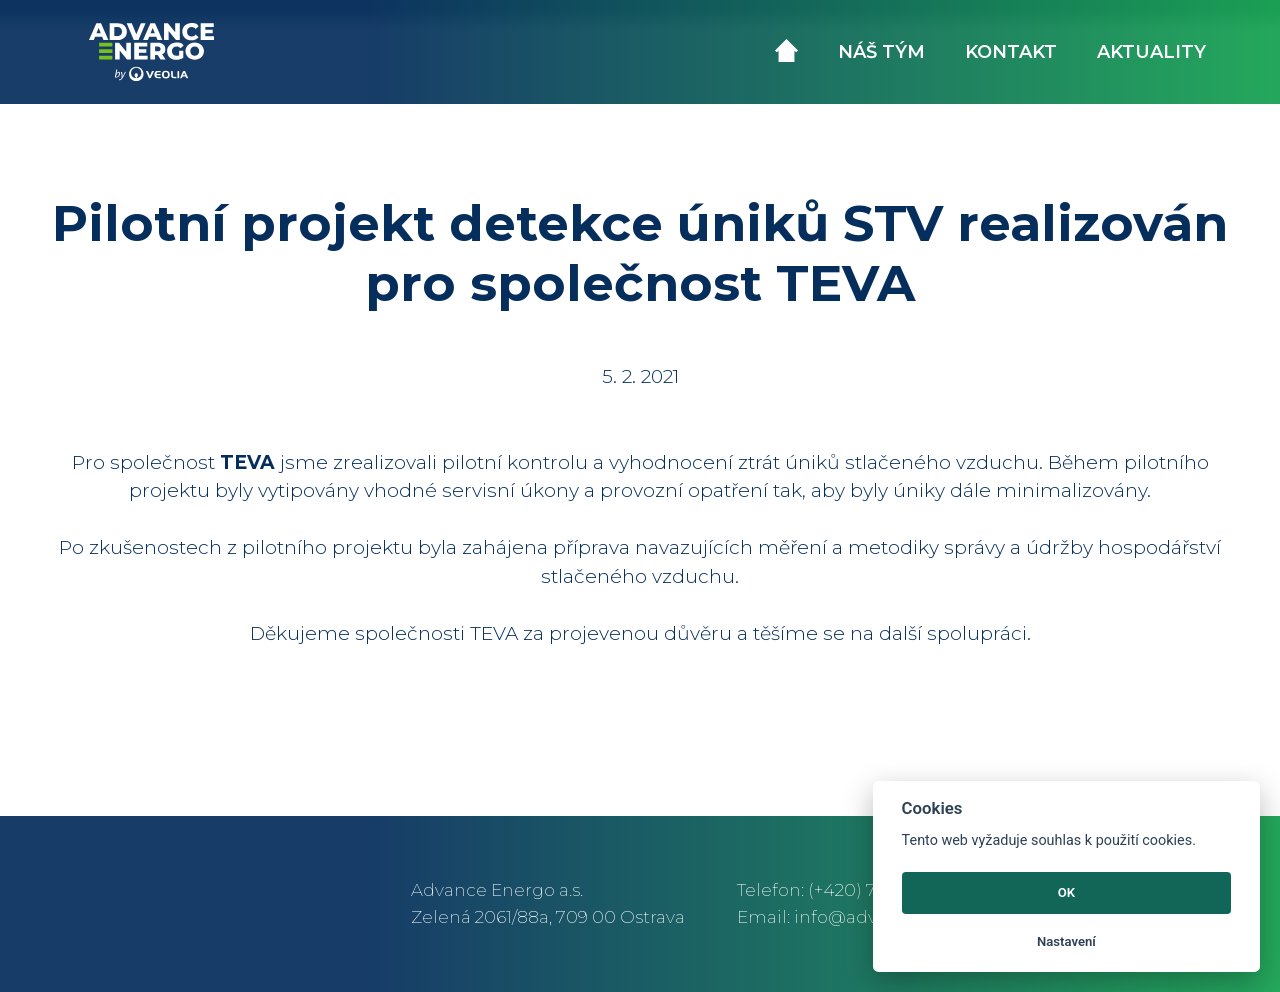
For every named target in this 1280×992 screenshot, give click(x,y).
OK (1066, 892)
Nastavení (1066, 941)
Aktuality (1151, 52)
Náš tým (881, 52)
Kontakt (1011, 52)
